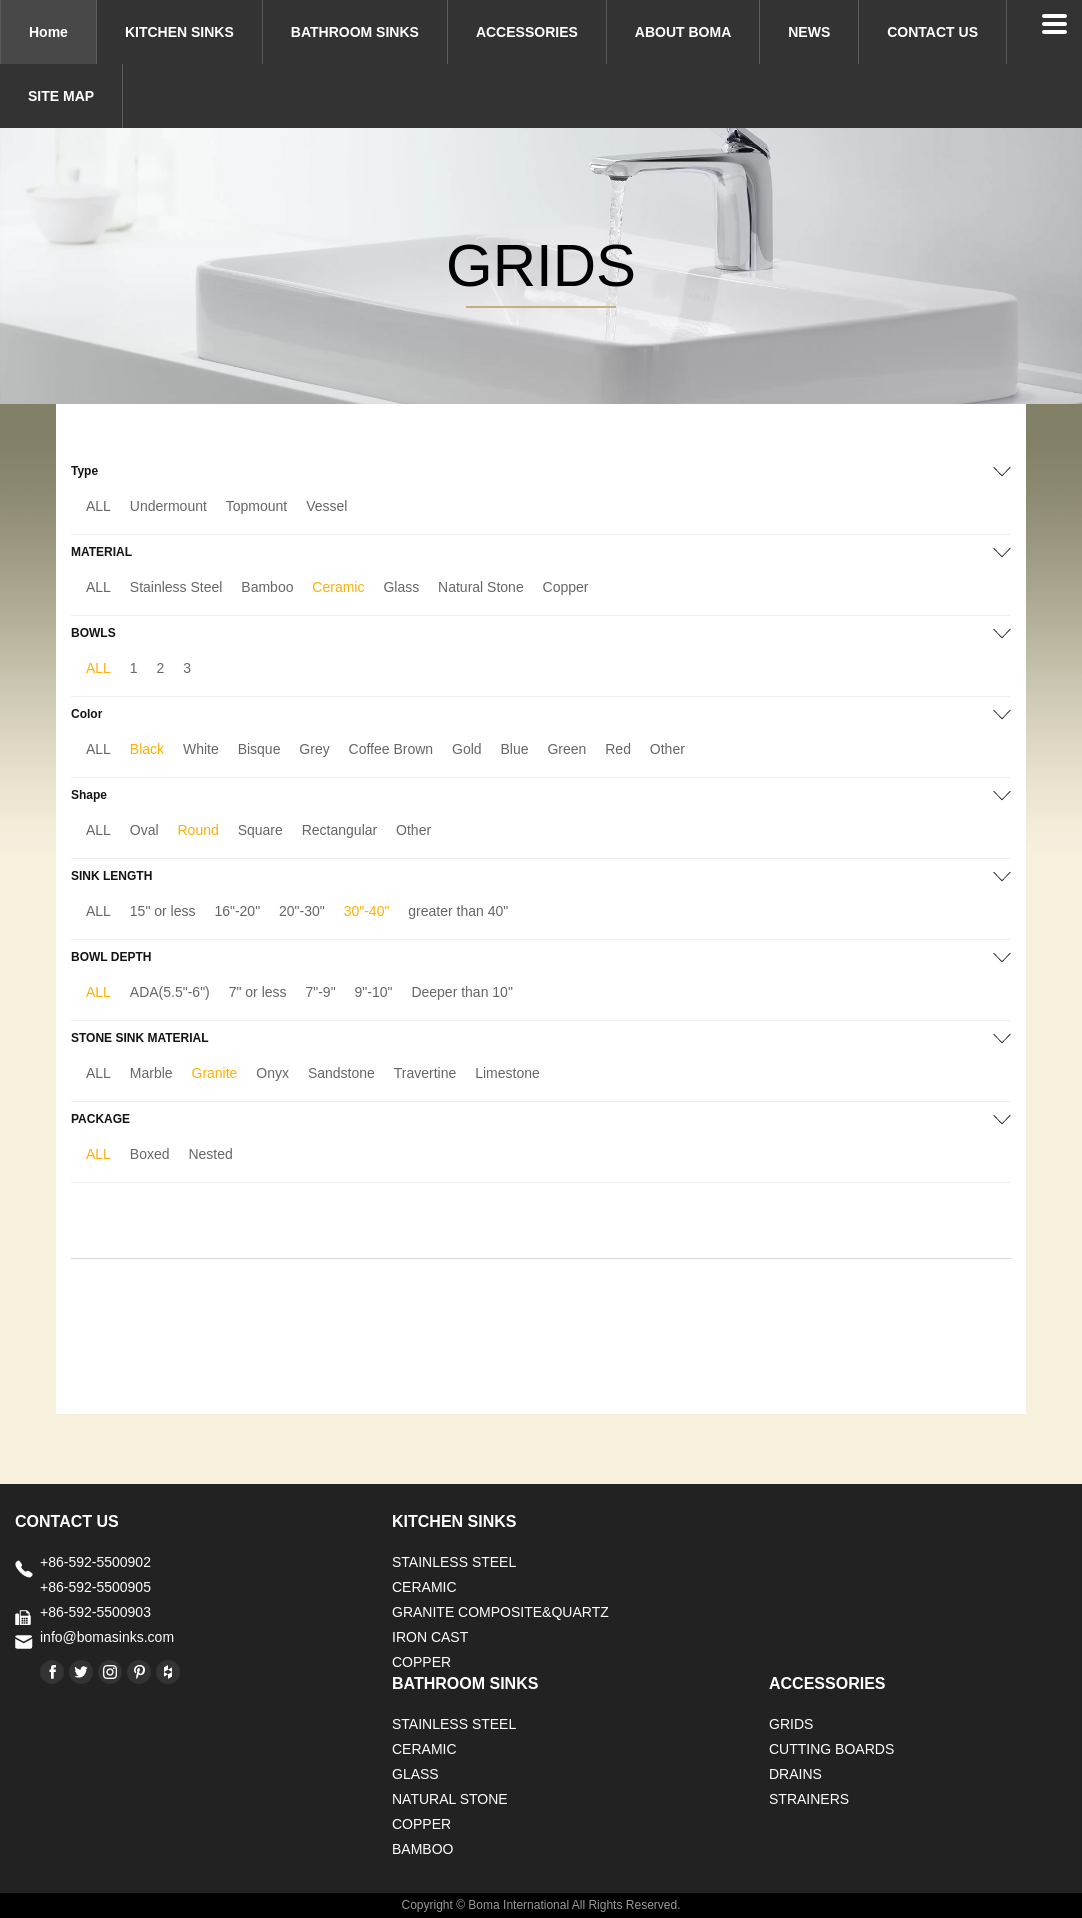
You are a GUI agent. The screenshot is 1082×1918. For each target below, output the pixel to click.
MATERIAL (101, 552)
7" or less (258, 992)
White (201, 749)
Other (667, 749)
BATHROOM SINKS (355, 32)
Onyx (272, 1073)
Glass (401, 587)
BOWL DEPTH (111, 957)
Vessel (326, 506)
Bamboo (267, 587)
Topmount (256, 506)
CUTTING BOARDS (831, 1749)
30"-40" (367, 911)
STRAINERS (809, 1799)
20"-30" (302, 911)
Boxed (150, 1154)
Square (260, 830)
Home (48, 32)
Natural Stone (481, 587)
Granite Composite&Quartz (500, 1612)
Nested (210, 1154)
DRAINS (795, 1774)
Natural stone (450, 1799)
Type (84, 471)
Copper (566, 587)
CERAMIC (424, 1587)
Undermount (168, 506)
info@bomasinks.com (107, 1637)
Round (198, 830)
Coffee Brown (391, 749)
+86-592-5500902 (95, 1562)
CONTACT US (932, 32)
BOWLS (93, 633)
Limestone (507, 1073)
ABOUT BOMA (683, 32)
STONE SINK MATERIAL (140, 1038)
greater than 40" (458, 911)
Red (618, 749)
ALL (98, 506)
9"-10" (374, 992)
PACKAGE (100, 1119)
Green (566, 749)
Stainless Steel (176, 587)
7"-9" (320, 992)
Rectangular (340, 830)
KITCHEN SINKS (179, 32)
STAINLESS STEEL (454, 1562)
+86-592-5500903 (95, 1612)
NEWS (809, 32)
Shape (89, 795)
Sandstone (341, 1073)
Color (86, 714)
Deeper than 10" (462, 992)
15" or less (163, 911)
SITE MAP (61, 96)
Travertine (425, 1073)
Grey (314, 749)
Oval (144, 830)
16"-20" (237, 911)
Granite (215, 1073)
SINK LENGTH (111, 876)
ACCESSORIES (527, 32)
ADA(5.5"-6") (170, 992)
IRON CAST (430, 1637)
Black (147, 749)
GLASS (415, 1774)
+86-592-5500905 (95, 1587)
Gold (467, 749)
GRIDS (791, 1724)
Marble (151, 1073)
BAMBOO (422, 1849)
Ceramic (338, 587)
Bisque (259, 749)
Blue (515, 749)
